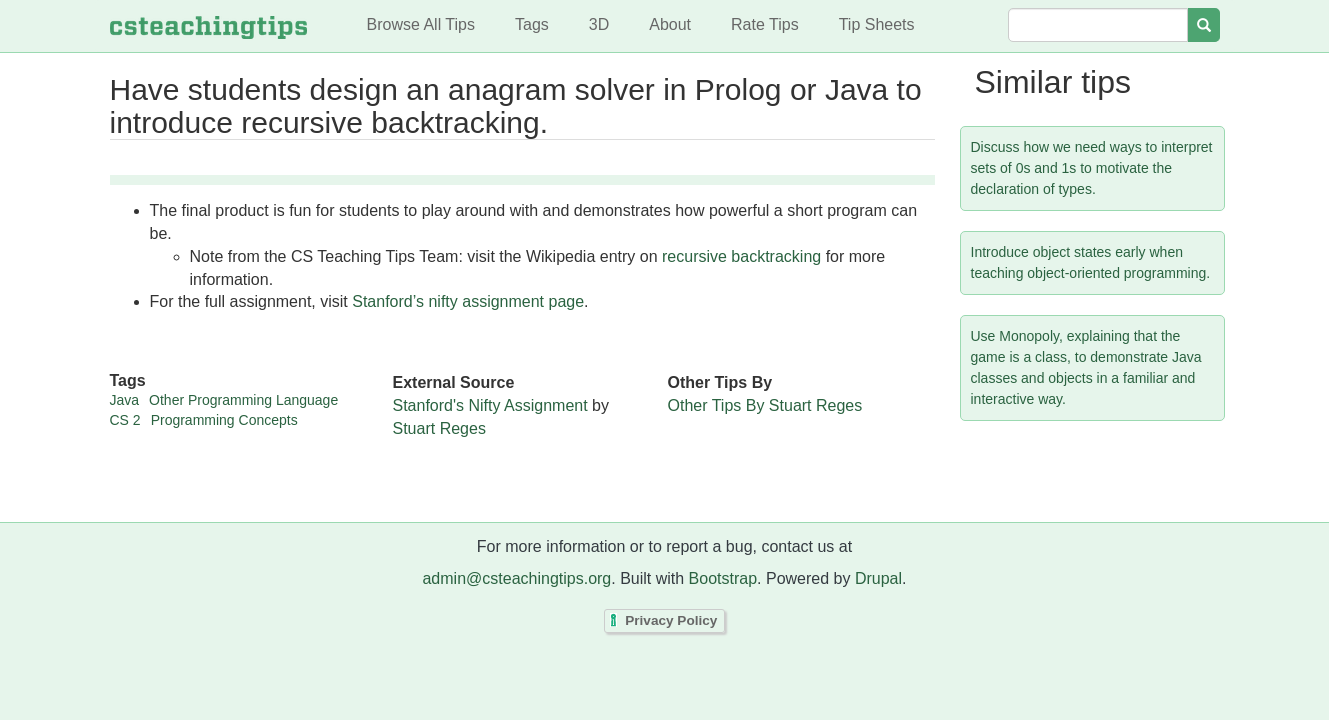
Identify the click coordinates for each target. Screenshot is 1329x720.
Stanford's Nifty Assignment (490, 405)
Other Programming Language (243, 400)
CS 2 (125, 420)
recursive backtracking (741, 256)
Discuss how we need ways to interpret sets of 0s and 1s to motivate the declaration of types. (1092, 168)
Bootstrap (723, 578)
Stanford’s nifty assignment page (468, 301)
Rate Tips (765, 24)
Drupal (878, 578)
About (670, 24)
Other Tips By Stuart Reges (765, 405)
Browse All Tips (421, 24)
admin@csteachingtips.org (516, 578)
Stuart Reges (439, 428)
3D (599, 24)
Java (125, 400)
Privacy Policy (671, 621)
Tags (532, 24)
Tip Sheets (877, 24)
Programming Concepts (224, 420)
